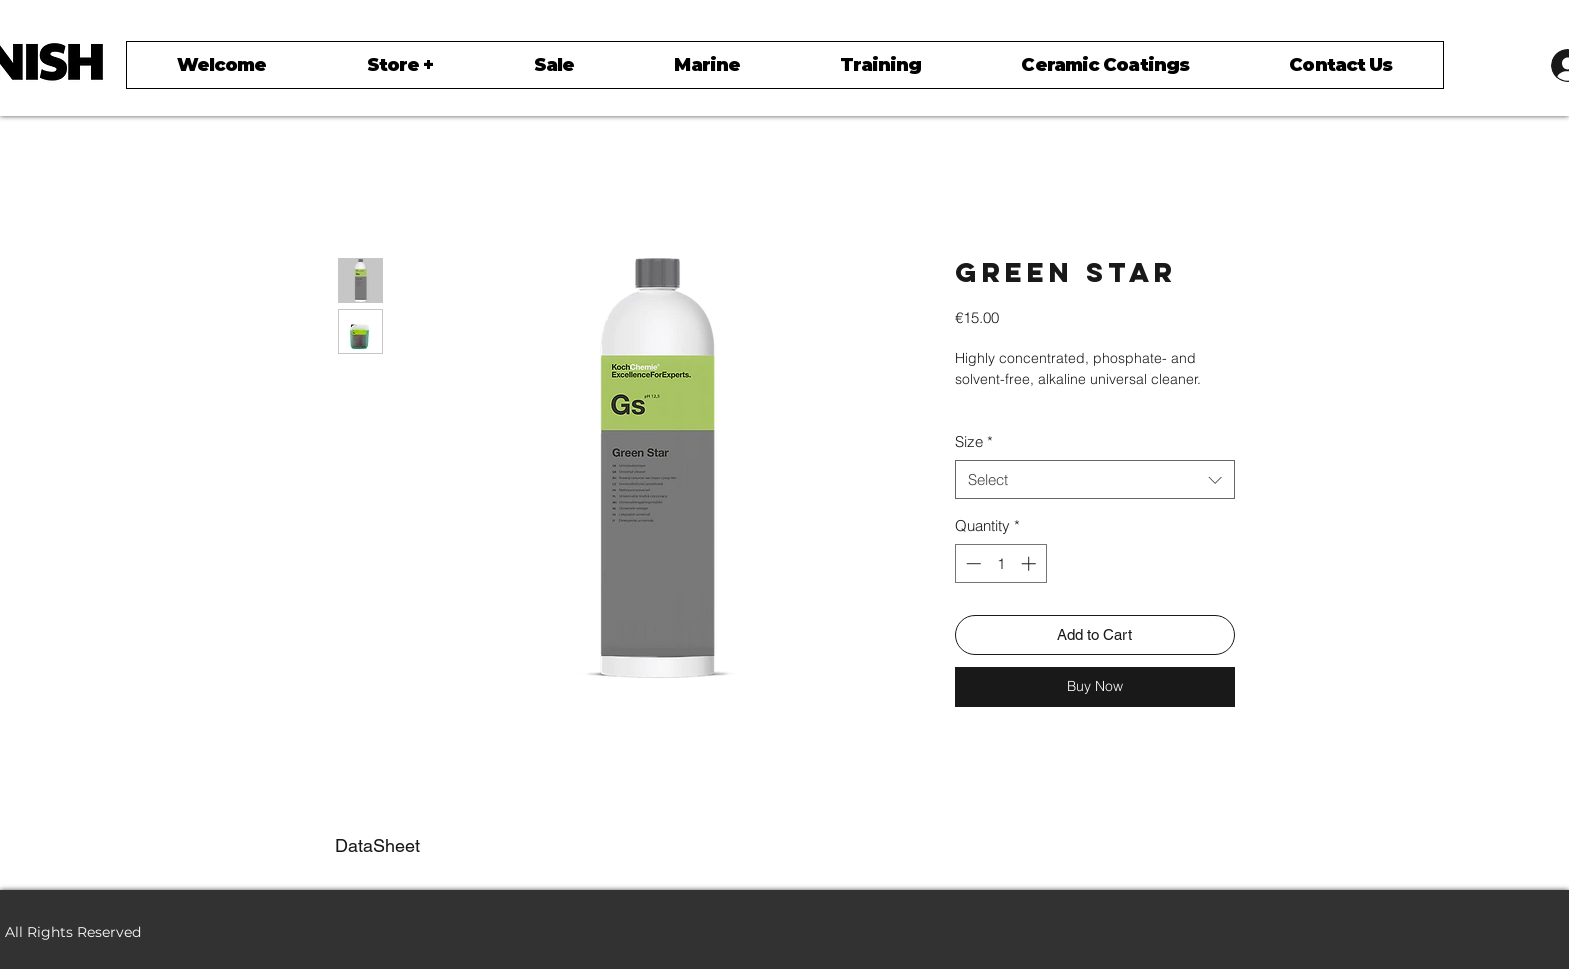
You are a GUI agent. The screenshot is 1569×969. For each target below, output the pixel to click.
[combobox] (1095, 479)
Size (974, 441)
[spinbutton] (1000, 563)
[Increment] (1030, 563)
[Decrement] (971, 563)
